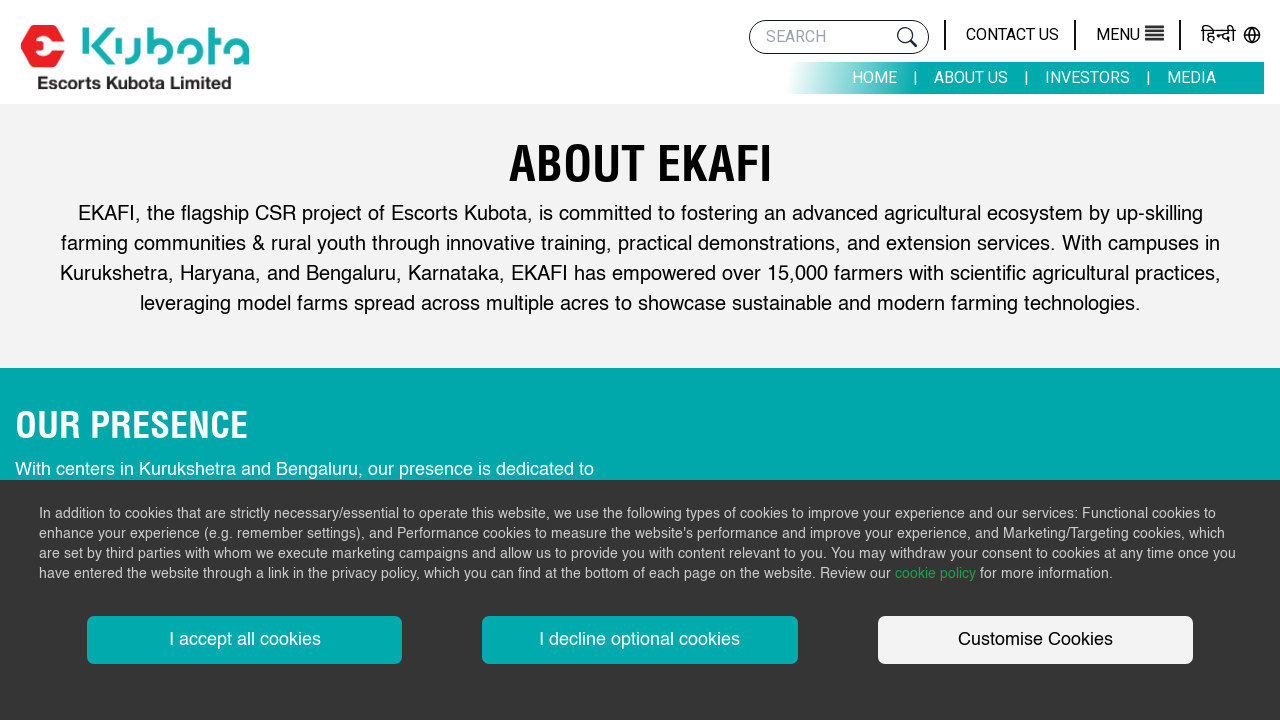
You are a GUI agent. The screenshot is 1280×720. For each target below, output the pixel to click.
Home (874, 77)
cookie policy (935, 574)
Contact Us (1012, 34)
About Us (971, 77)
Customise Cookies (1035, 640)
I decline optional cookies (639, 640)
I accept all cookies (245, 640)
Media (1191, 77)
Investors (1087, 77)
